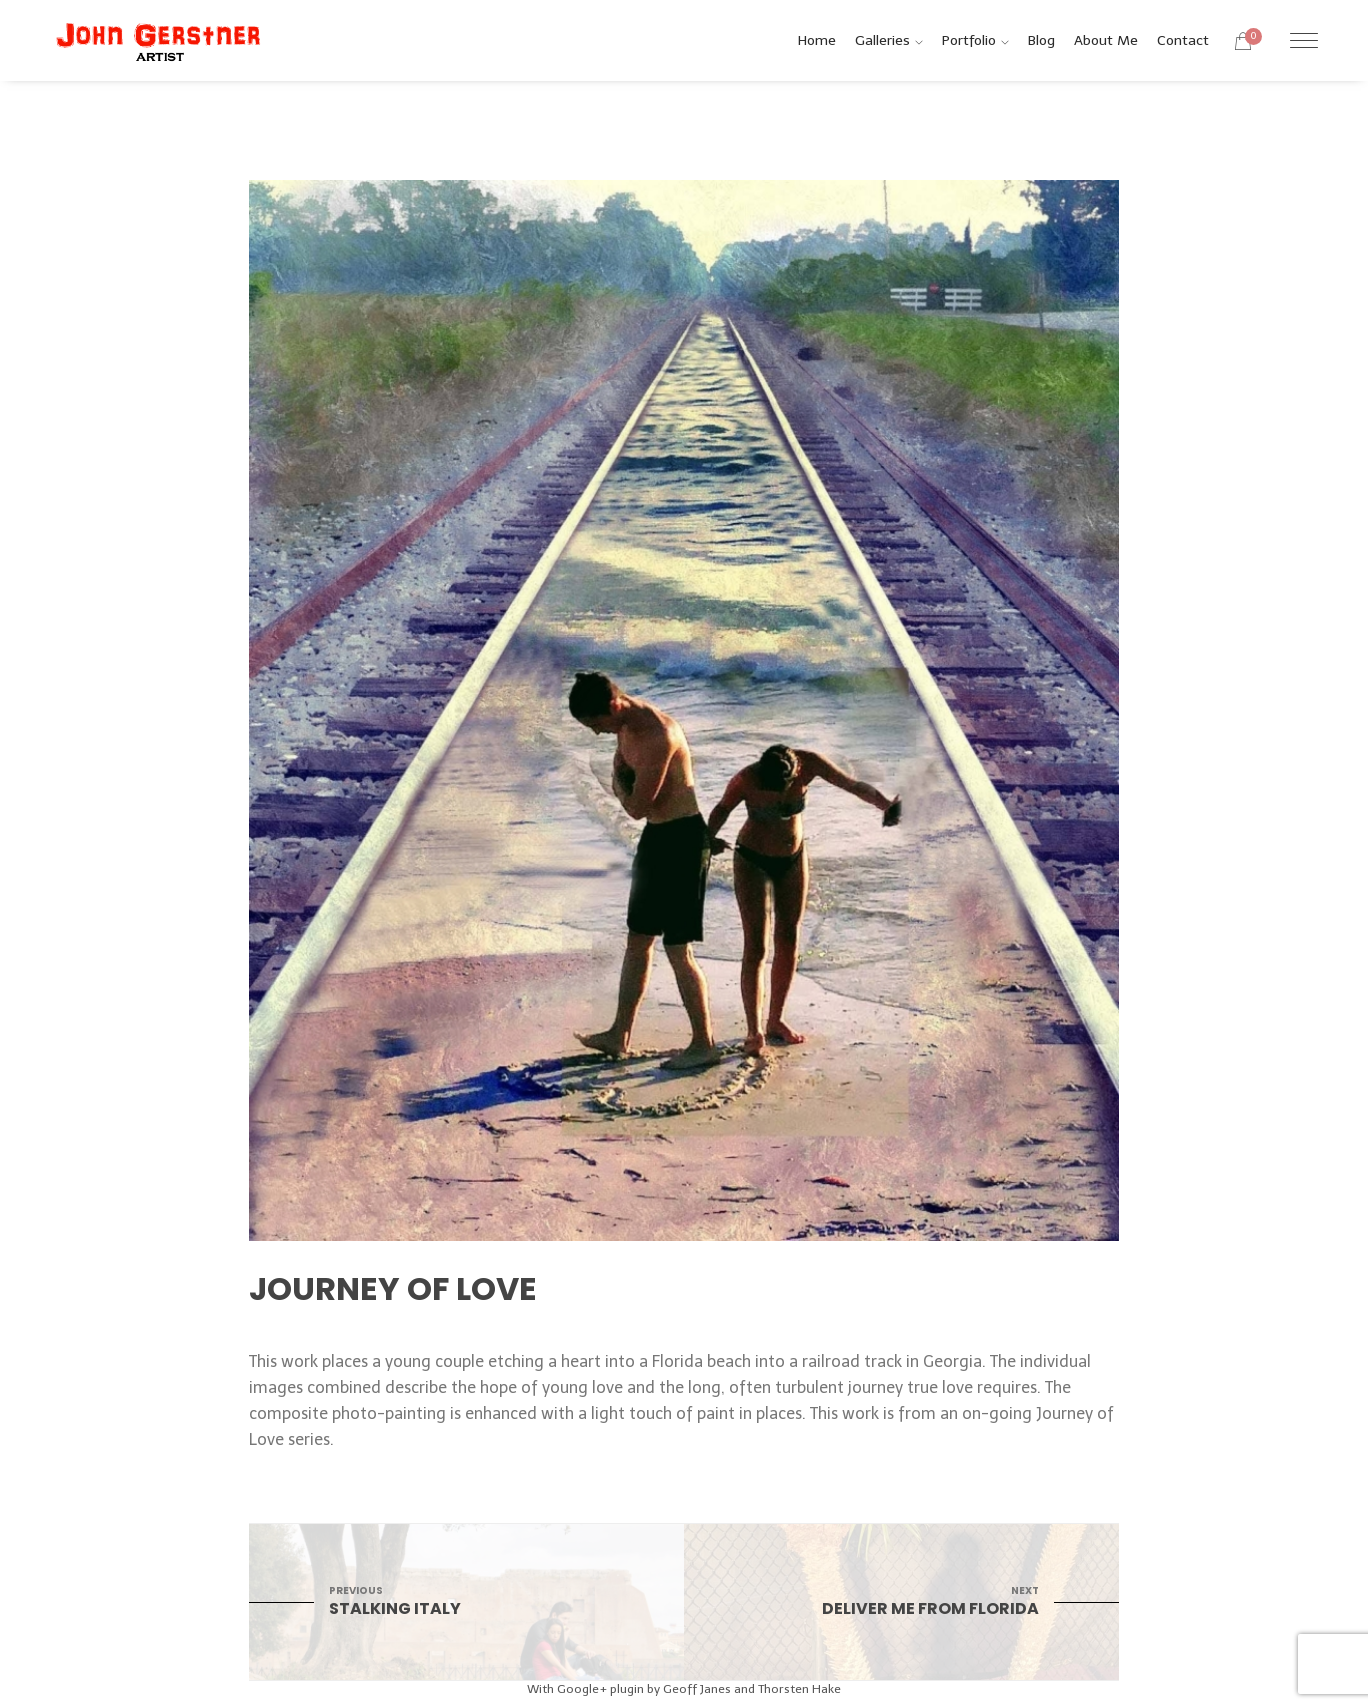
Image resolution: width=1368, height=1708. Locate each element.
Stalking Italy (466, 1601)
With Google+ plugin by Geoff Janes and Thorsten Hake (684, 1689)
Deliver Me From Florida (901, 1601)
